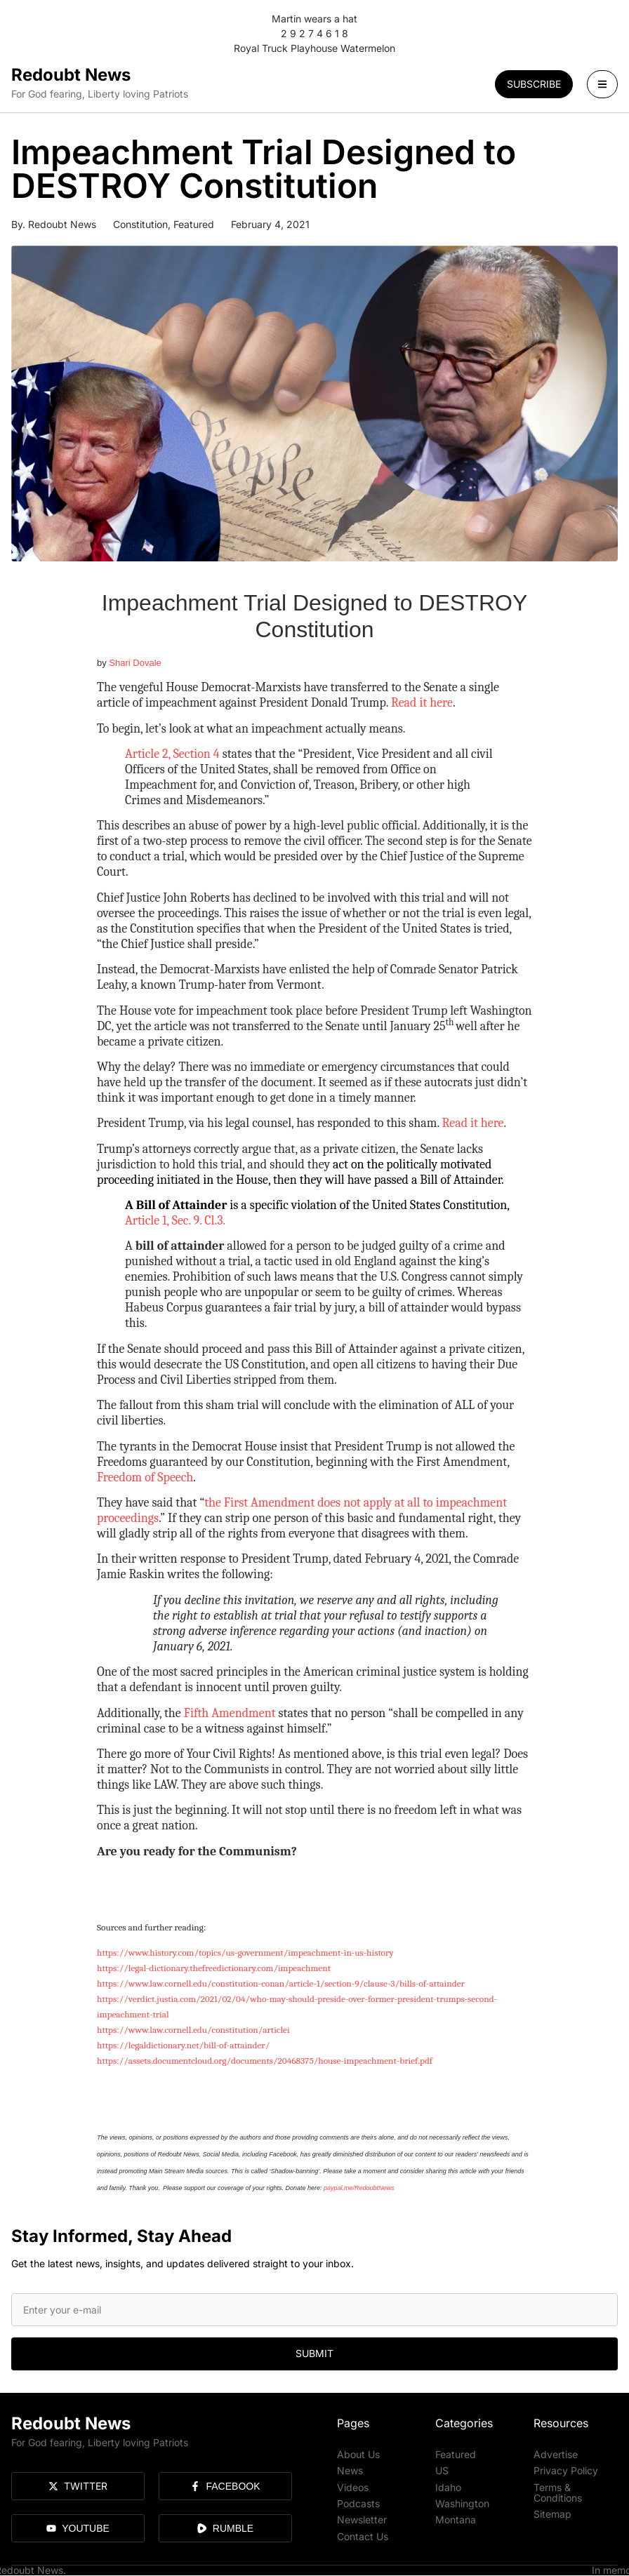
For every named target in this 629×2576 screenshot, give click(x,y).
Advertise (556, 2454)
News (350, 2469)
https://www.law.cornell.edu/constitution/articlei (193, 2029)
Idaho (448, 2484)
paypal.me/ (339, 2187)
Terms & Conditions (558, 2489)
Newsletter (362, 2515)
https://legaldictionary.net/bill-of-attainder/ (183, 2045)
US (442, 2469)
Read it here (422, 702)
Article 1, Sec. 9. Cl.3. (175, 1220)
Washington (462, 2500)
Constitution (140, 224)
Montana (455, 2515)
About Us (358, 2454)
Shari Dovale (135, 663)
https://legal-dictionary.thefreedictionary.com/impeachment (214, 1968)
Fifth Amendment (230, 1713)
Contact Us (362, 2531)
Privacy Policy (566, 2469)
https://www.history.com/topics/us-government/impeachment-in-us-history (245, 1952)
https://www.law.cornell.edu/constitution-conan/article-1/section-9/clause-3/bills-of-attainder (281, 1983)
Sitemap (552, 2510)
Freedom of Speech (145, 1477)
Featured (193, 224)
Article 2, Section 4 (174, 754)
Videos (353, 2484)
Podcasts (358, 2500)
